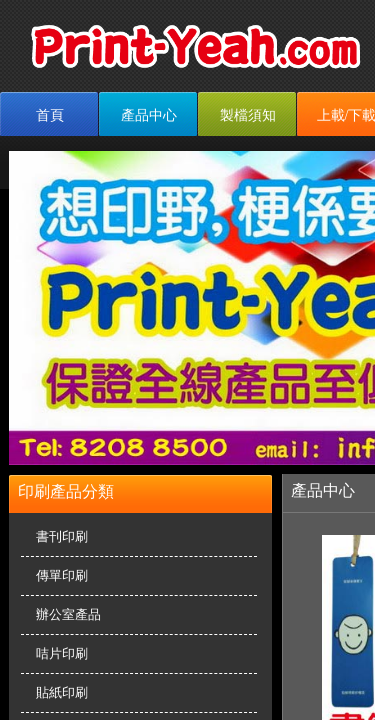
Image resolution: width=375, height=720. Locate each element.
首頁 (50, 115)
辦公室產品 (68, 614)
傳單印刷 (62, 575)
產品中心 (149, 115)
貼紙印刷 (62, 692)
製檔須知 (248, 115)
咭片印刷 (62, 653)
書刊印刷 (62, 536)
